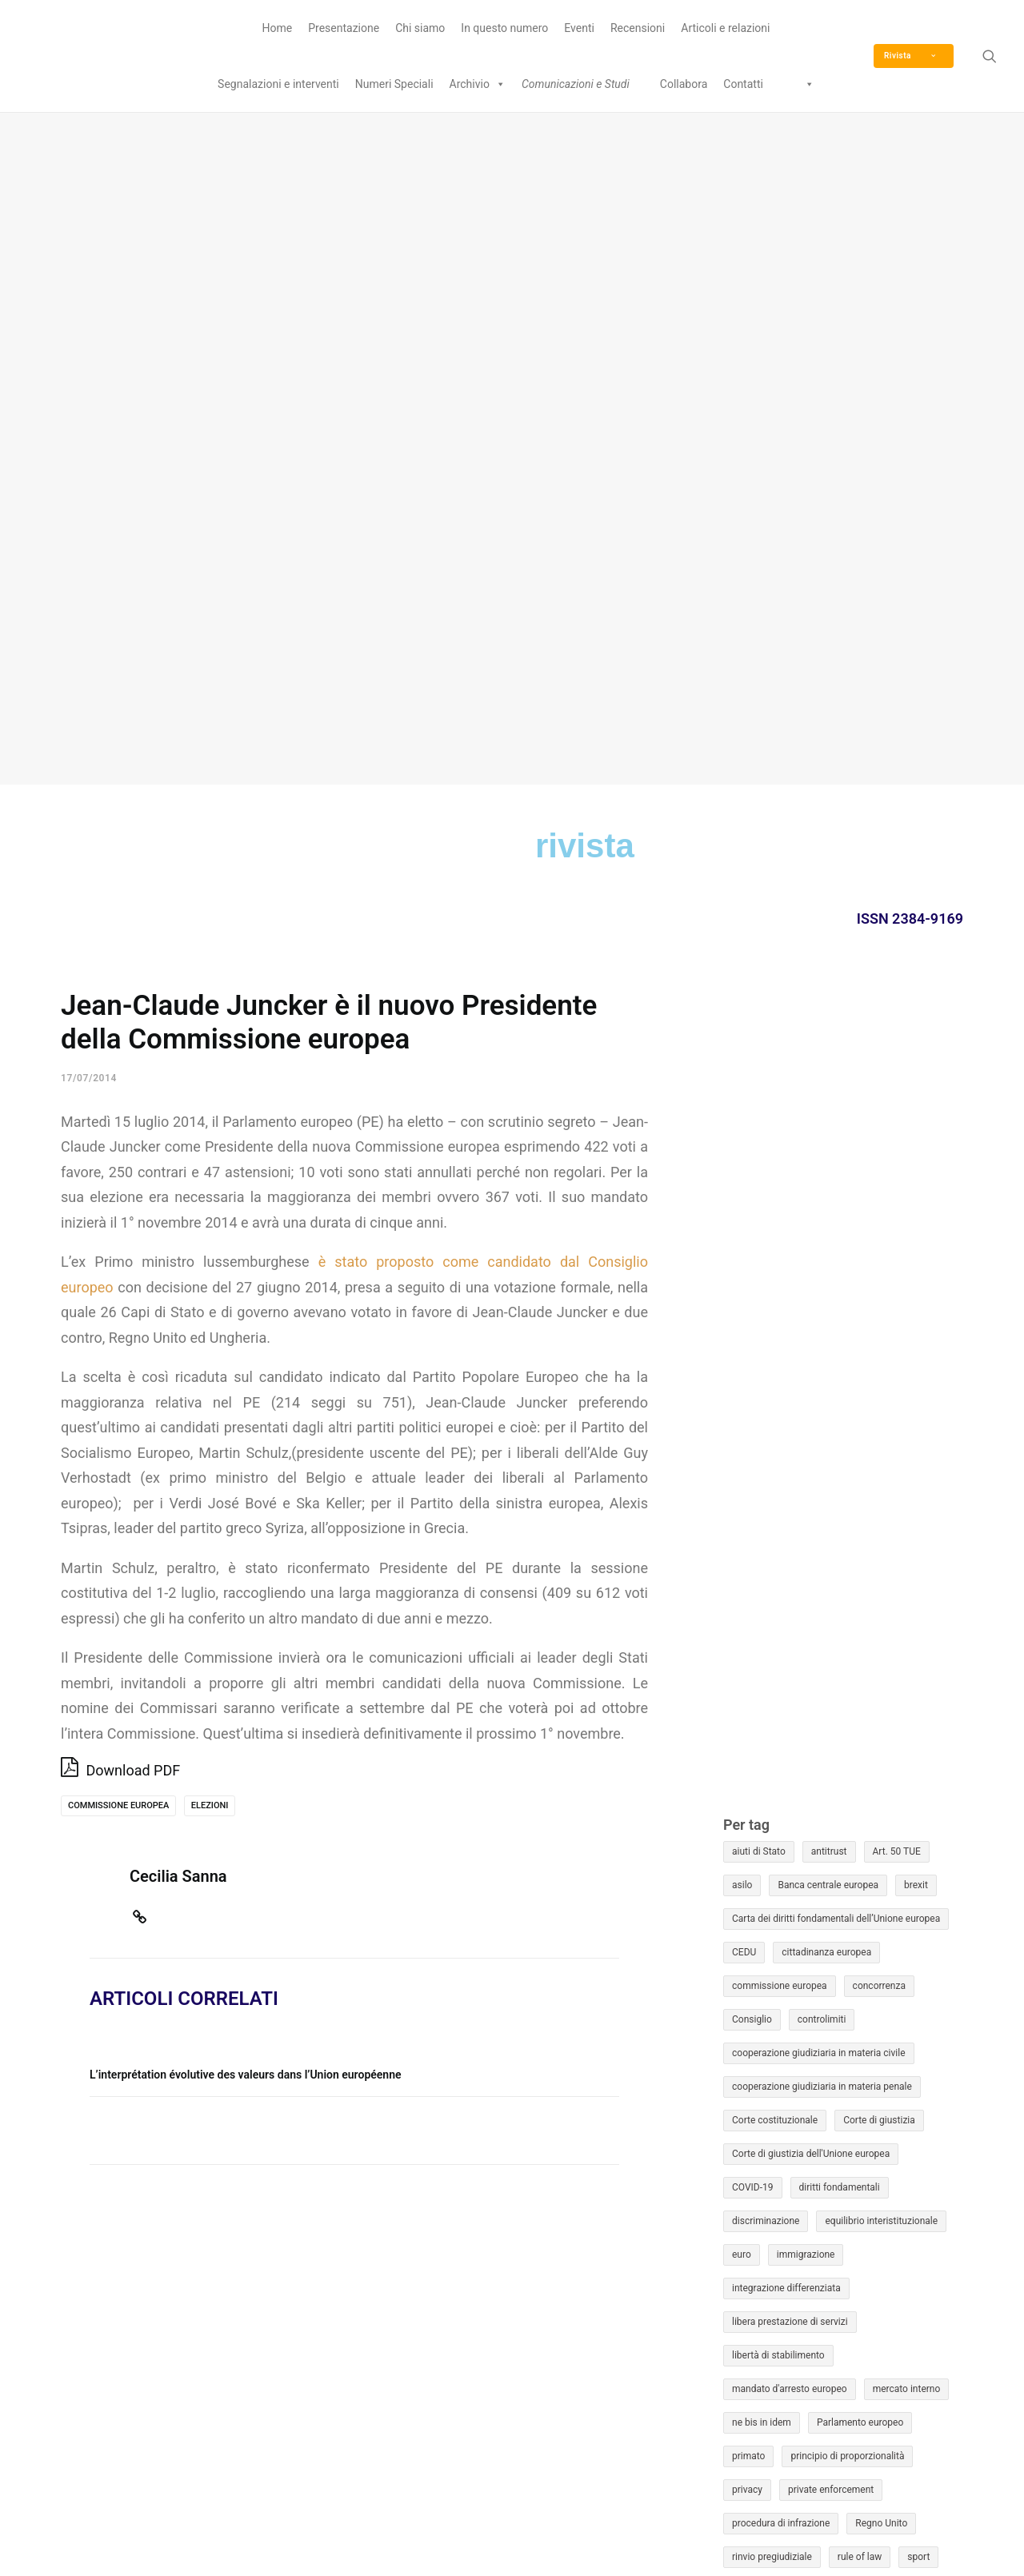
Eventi (579, 28)
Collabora (683, 84)
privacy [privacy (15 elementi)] (747, 1817)
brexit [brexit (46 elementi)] (916, 1213)
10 (906, 2202)
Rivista (909, 55)
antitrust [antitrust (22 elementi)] (829, 1179)
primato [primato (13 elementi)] (748, 1784)
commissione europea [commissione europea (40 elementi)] (779, 1314)
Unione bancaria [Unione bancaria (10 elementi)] (824, 1952)
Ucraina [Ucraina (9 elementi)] (748, 1952)
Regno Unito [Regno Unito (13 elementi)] (881, 1851)
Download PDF (120, 1096)
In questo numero (504, 28)
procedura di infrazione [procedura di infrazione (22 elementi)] (781, 1851)
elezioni (210, 1133)
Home (277, 28)
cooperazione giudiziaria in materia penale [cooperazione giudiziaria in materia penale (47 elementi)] (822, 1414)
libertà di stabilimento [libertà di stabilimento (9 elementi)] (778, 1683)
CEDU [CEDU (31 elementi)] (744, 1280)
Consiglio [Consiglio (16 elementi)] (752, 1347)
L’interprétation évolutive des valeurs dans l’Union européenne (246, 1402)
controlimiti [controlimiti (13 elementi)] (822, 1347)
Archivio (478, 84)
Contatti (743, 84)
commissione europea (118, 1133)
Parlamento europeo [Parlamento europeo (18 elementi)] (860, 1750)
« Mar (784, 2336)
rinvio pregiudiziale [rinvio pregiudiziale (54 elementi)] (772, 1885)
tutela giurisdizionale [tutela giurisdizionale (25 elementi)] (862, 1918)
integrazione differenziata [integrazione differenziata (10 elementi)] (786, 1616)
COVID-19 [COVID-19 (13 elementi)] (753, 1515)
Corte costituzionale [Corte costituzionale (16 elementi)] (775, 1448)
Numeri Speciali (394, 84)
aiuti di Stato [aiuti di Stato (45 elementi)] (759, 1179)
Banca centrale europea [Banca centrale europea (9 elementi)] (828, 1213)
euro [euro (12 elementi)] (741, 1582)
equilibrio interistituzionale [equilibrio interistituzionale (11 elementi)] (881, 1549)
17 (906, 2235)
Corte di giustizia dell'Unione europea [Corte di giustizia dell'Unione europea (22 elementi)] (811, 1482)
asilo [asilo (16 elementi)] (742, 1213)
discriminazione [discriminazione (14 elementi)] (765, 1549)
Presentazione (343, 28)
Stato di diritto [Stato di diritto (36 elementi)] (762, 1918)
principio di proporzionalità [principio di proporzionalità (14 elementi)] (847, 1784)
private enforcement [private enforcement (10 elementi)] (831, 1817)
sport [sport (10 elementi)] (918, 1885)
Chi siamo (420, 28)
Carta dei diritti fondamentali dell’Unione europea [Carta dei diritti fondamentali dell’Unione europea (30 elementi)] (836, 1246)
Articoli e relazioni (725, 28)
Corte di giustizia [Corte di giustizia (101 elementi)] (879, 1448)
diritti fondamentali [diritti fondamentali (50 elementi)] (839, 1515)
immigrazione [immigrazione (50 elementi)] (806, 1582)
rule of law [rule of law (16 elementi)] (860, 1885)
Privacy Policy (574, 2536)
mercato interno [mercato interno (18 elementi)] (907, 1717)
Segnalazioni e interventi (278, 84)
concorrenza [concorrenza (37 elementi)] (879, 1314)
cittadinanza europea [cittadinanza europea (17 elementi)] (826, 1280)
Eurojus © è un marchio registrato (807, 2471)
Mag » (947, 2336)
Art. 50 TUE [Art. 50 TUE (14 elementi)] (897, 1179)
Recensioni (637, 28)
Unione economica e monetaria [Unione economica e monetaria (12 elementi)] (798, 1985)
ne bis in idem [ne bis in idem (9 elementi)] (761, 1750)
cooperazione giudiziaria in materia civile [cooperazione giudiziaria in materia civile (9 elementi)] (819, 1381)
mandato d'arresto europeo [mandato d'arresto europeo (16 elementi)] (789, 1717)
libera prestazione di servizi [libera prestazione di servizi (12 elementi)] (790, 1649)
